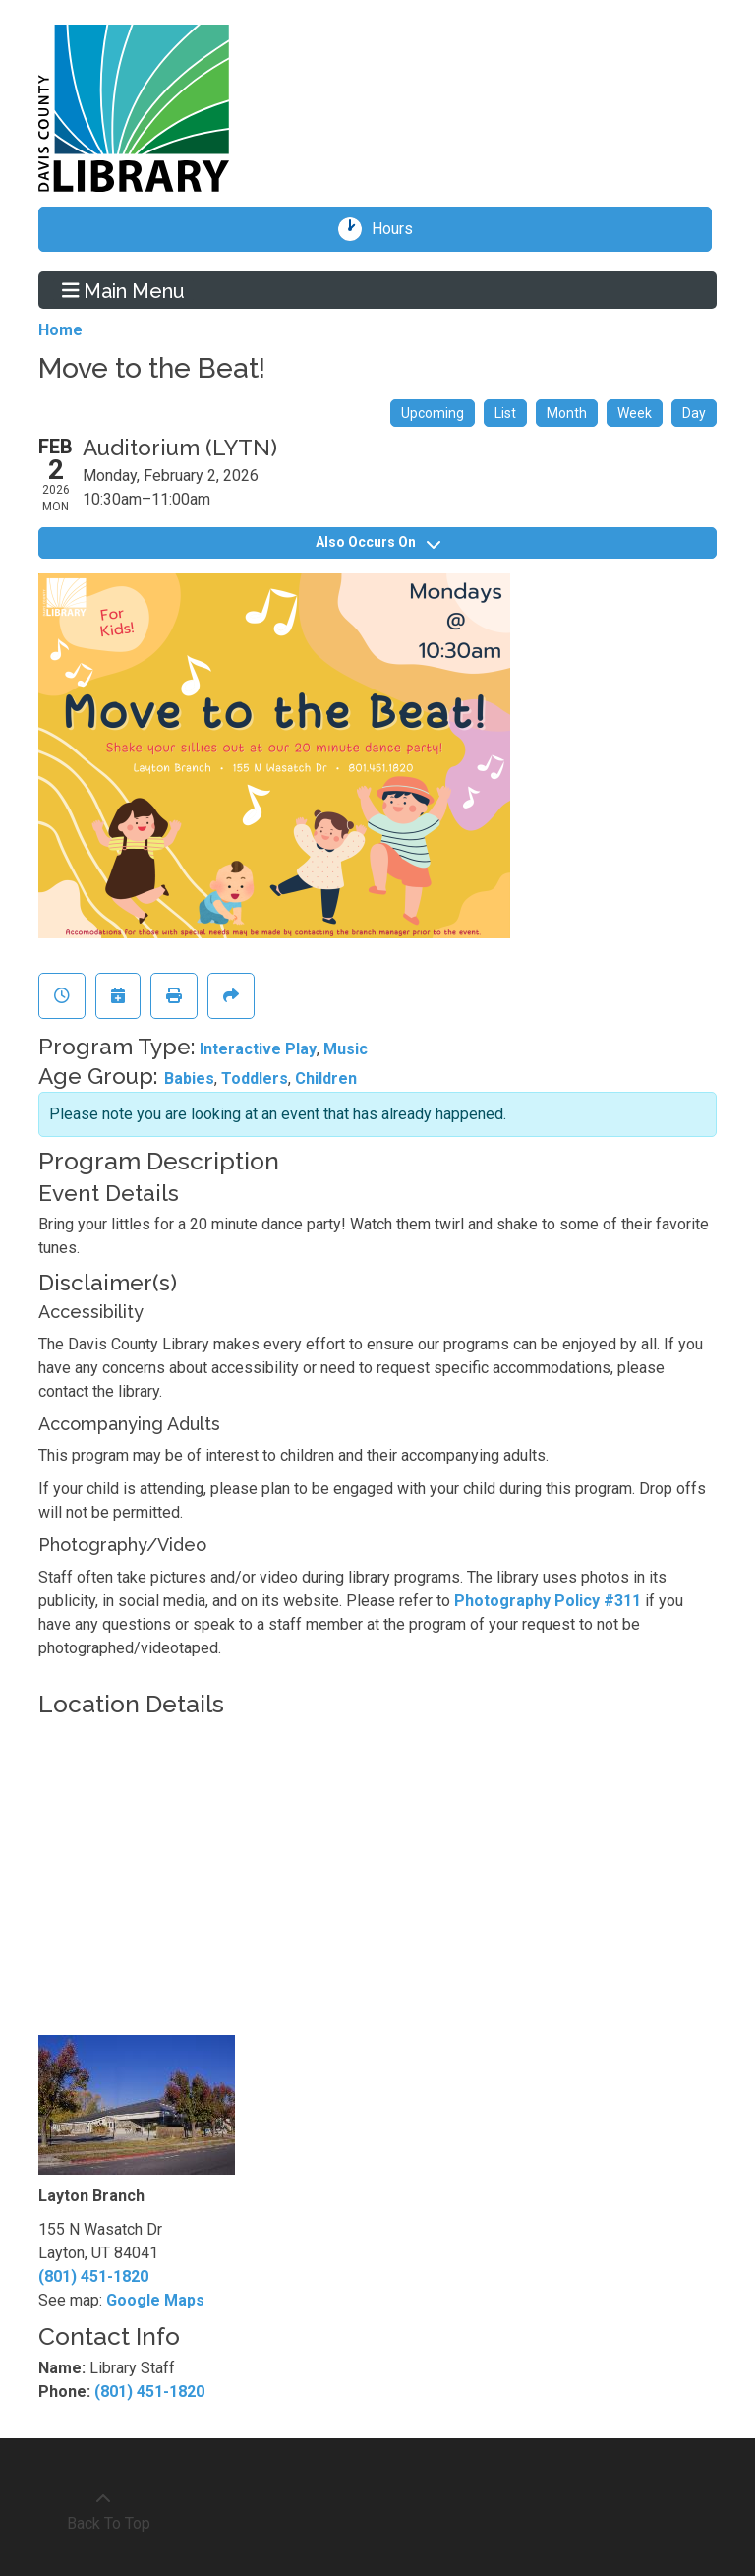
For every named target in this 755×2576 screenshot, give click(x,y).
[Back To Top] (103, 2512)
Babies (189, 1078)
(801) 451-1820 (93, 2276)
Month (567, 413)
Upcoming (432, 413)
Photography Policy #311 (547, 1600)
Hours (399, 229)
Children (326, 1078)
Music (345, 1049)
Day (694, 413)
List (505, 413)
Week (634, 413)
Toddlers (254, 1078)
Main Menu (124, 290)
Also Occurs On (378, 542)
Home (60, 330)
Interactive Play (258, 1049)
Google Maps (155, 2300)
